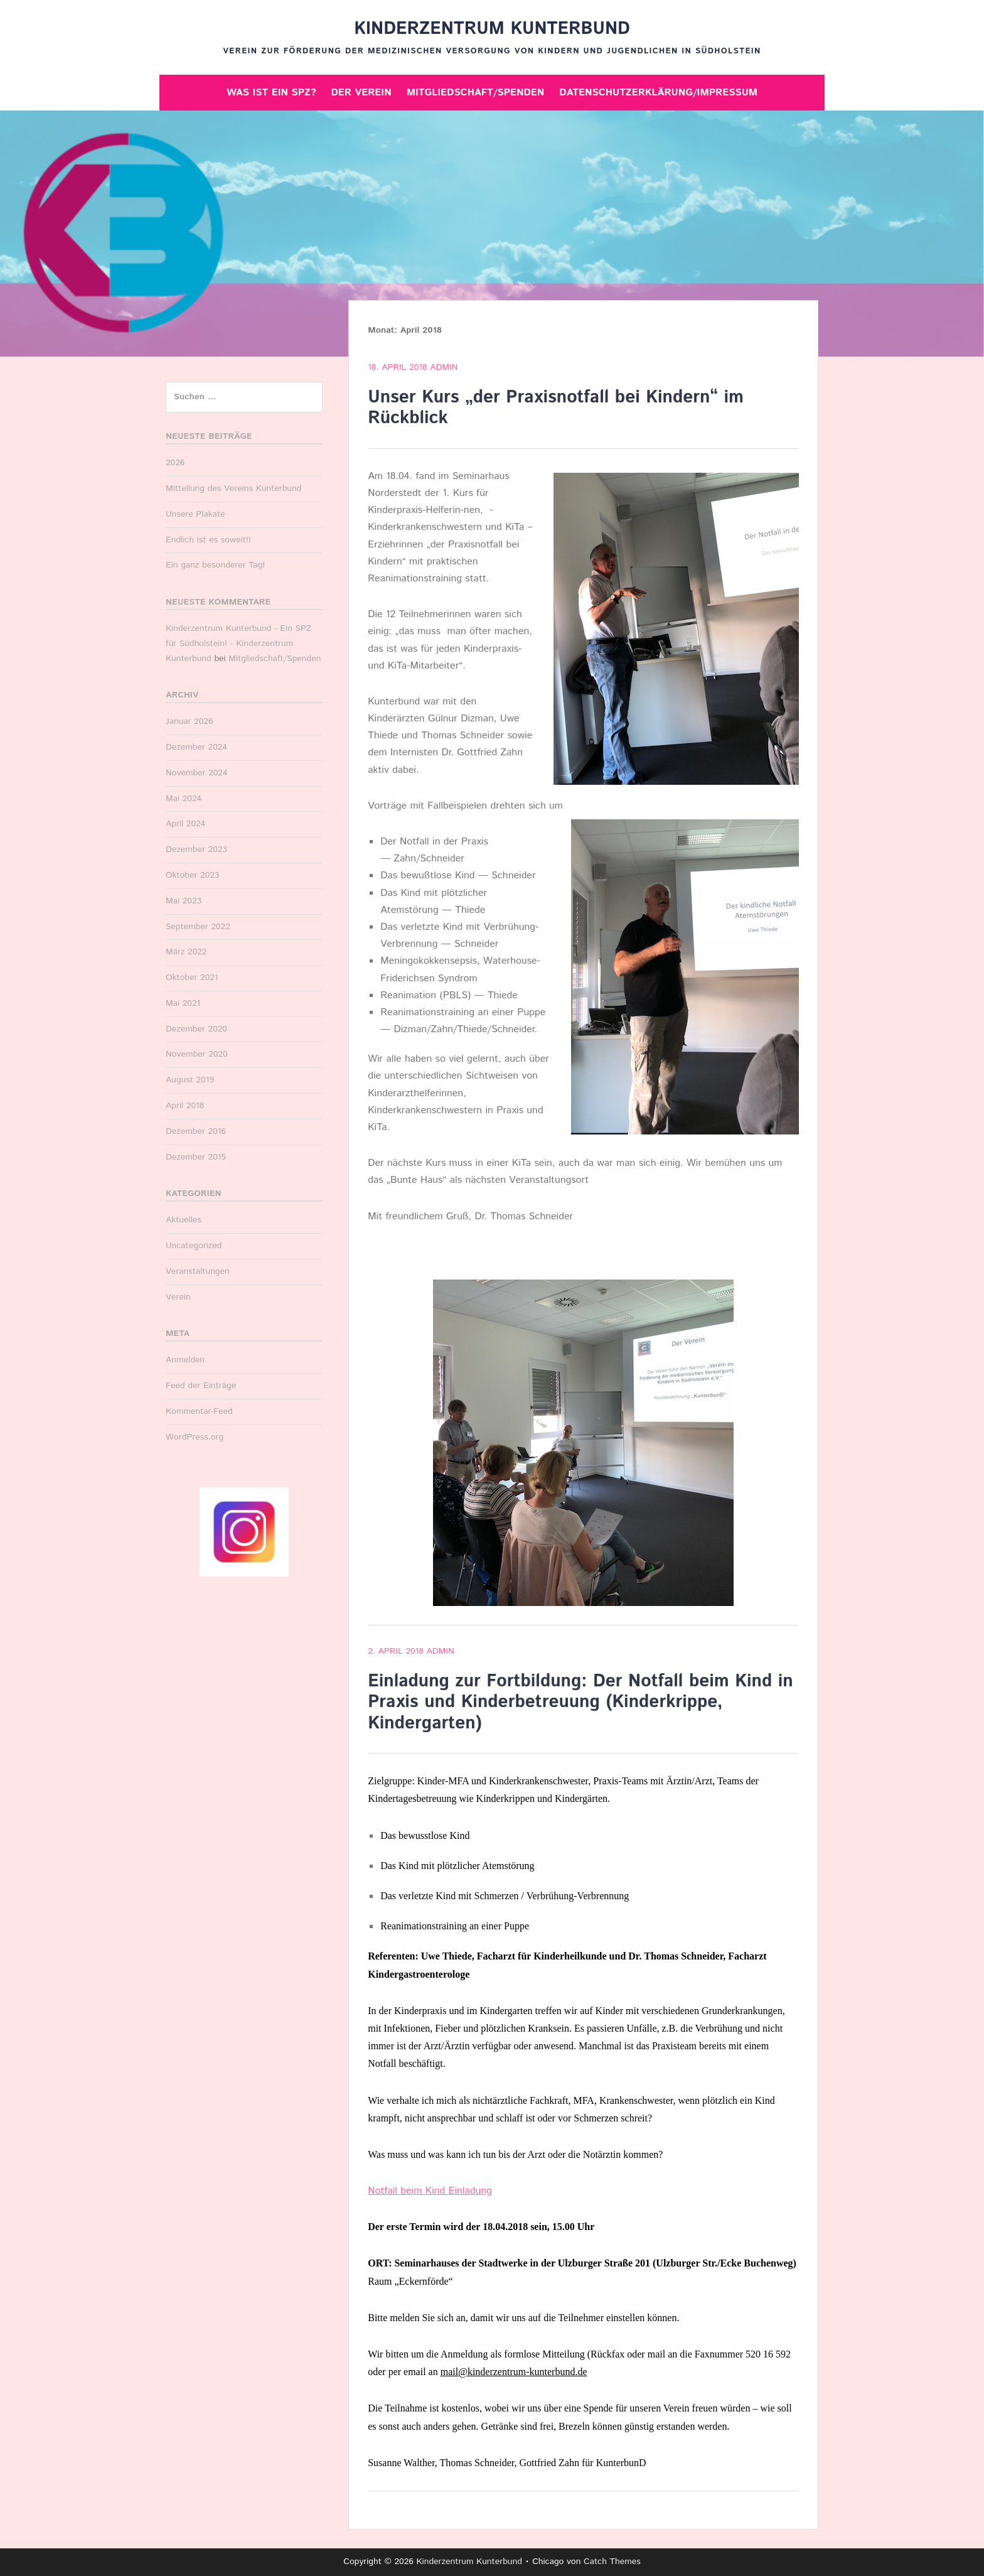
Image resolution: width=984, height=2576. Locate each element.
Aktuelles (183, 1220)
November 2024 (197, 773)
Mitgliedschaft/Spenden (476, 92)
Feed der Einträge (201, 1385)
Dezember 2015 (196, 1157)
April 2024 (185, 823)
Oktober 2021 (192, 977)
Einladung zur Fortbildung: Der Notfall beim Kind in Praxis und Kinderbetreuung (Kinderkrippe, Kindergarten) (580, 1702)
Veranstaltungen (198, 1271)
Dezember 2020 (196, 1029)
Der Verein (361, 92)
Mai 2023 (183, 901)
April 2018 (185, 1105)
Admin (443, 367)
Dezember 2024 (196, 747)
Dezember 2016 (196, 1131)
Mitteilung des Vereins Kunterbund (233, 488)
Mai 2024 (183, 798)
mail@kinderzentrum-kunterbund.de (514, 2371)
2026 (175, 462)
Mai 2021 (183, 1003)
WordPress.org (194, 1437)
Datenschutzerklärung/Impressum (658, 92)
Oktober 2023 (192, 875)
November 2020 (197, 1054)
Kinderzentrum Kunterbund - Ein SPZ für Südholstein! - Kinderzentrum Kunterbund (238, 643)
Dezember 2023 (196, 849)
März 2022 (186, 952)
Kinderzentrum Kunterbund (492, 28)
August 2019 (190, 1080)
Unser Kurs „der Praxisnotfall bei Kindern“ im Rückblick (556, 408)
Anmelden (185, 1360)
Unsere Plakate (195, 514)
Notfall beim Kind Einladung (430, 2191)
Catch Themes (612, 2561)
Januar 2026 (189, 721)
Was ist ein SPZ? (271, 92)
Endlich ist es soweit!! (208, 540)
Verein (178, 1297)
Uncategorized (194, 1245)
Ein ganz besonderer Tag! (215, 565)
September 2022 (198, 926)
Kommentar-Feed (199, 1411)
